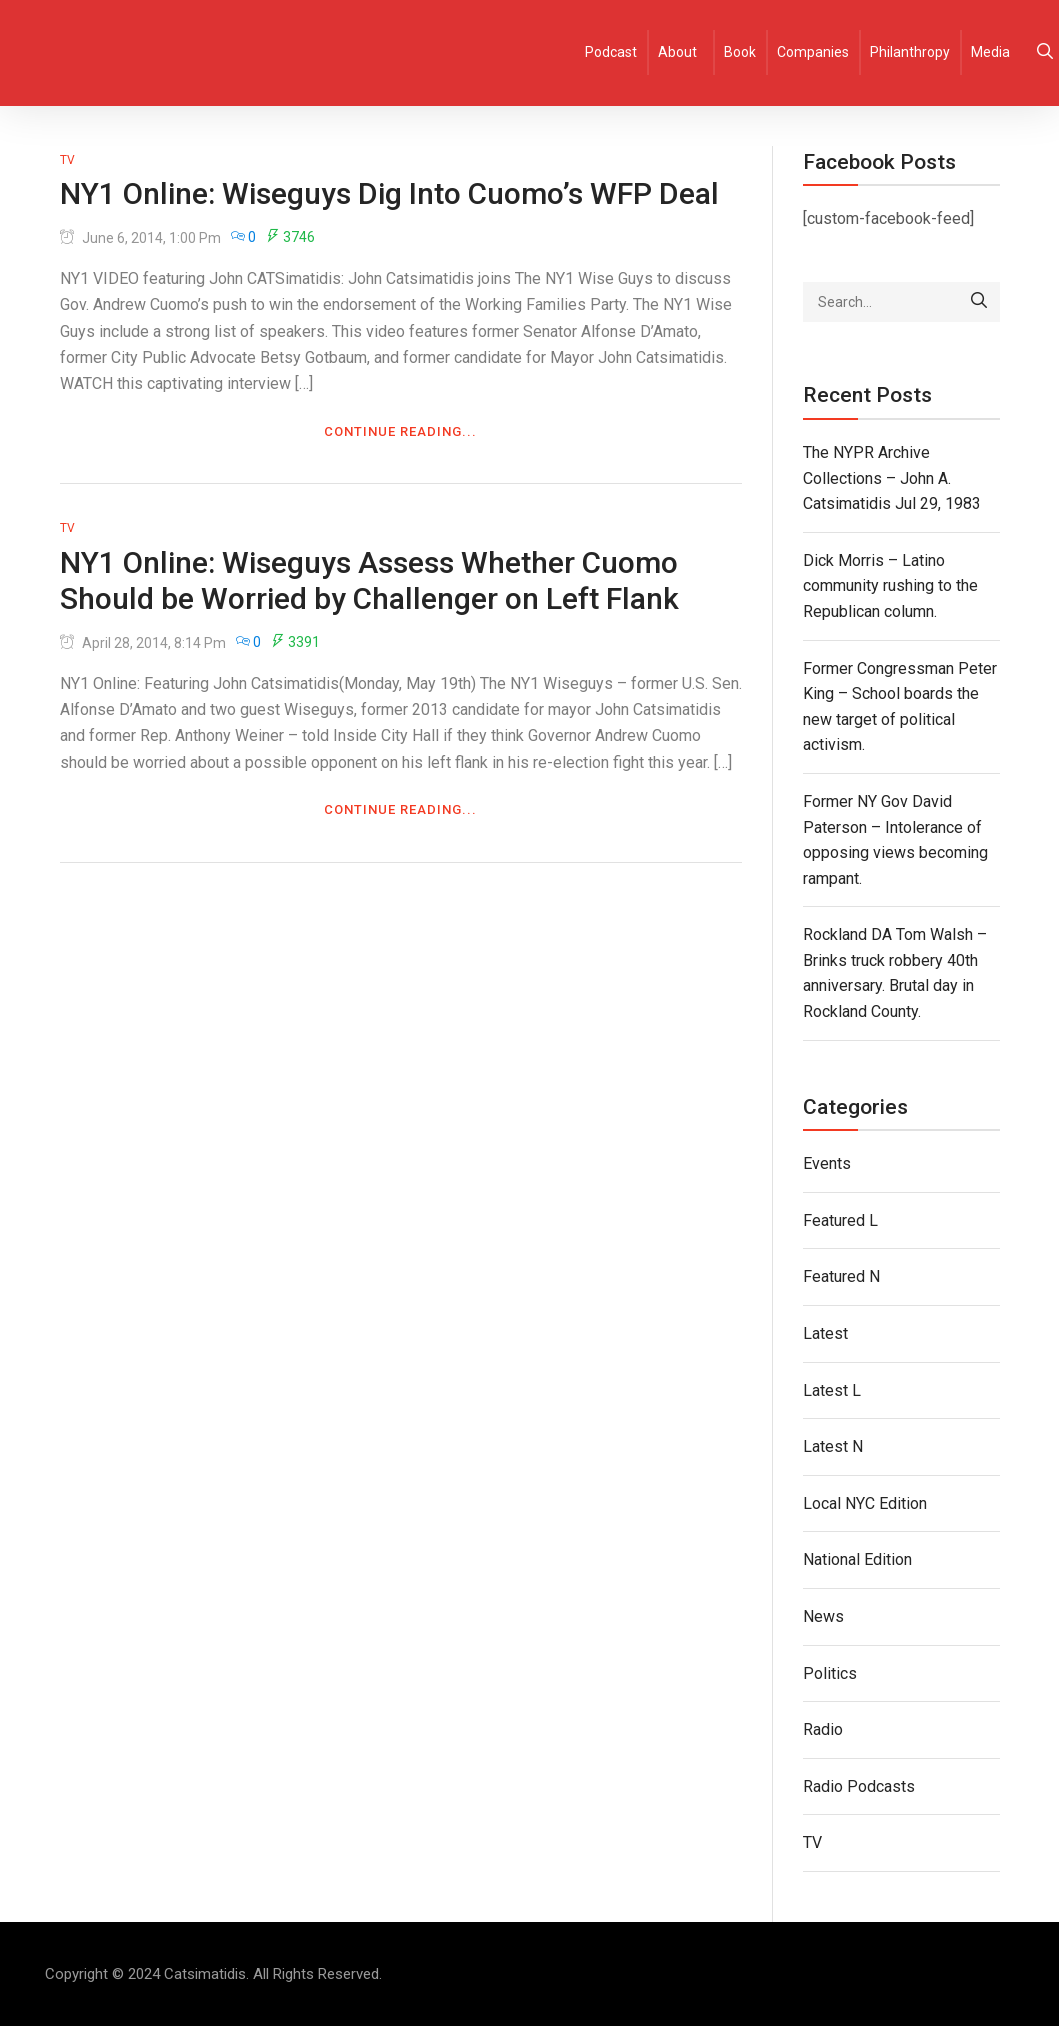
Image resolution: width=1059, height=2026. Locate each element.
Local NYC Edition (865, 1503)
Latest (825, 1333)
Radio (823, 1729)
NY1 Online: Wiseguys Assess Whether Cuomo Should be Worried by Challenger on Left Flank (369, 580)
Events (827, 1163)
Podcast (611, 52)
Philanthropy (910, 52)
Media (990, 52)
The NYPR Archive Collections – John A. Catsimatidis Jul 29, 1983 (892, 478)
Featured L (840, 1220)
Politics (830, 1673)
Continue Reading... (400, 431)
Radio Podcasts (859, 1786)
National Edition (857, 1559)
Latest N (833, 1446)
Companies (813, 52)
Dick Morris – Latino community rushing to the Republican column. (890, 586)
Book (740, 52)
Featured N (841, 1276)
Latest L (832, 1390)
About (677, 52)
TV (67, 160)
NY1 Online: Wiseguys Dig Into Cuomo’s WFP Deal (389, 193)
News (823, 1616)
